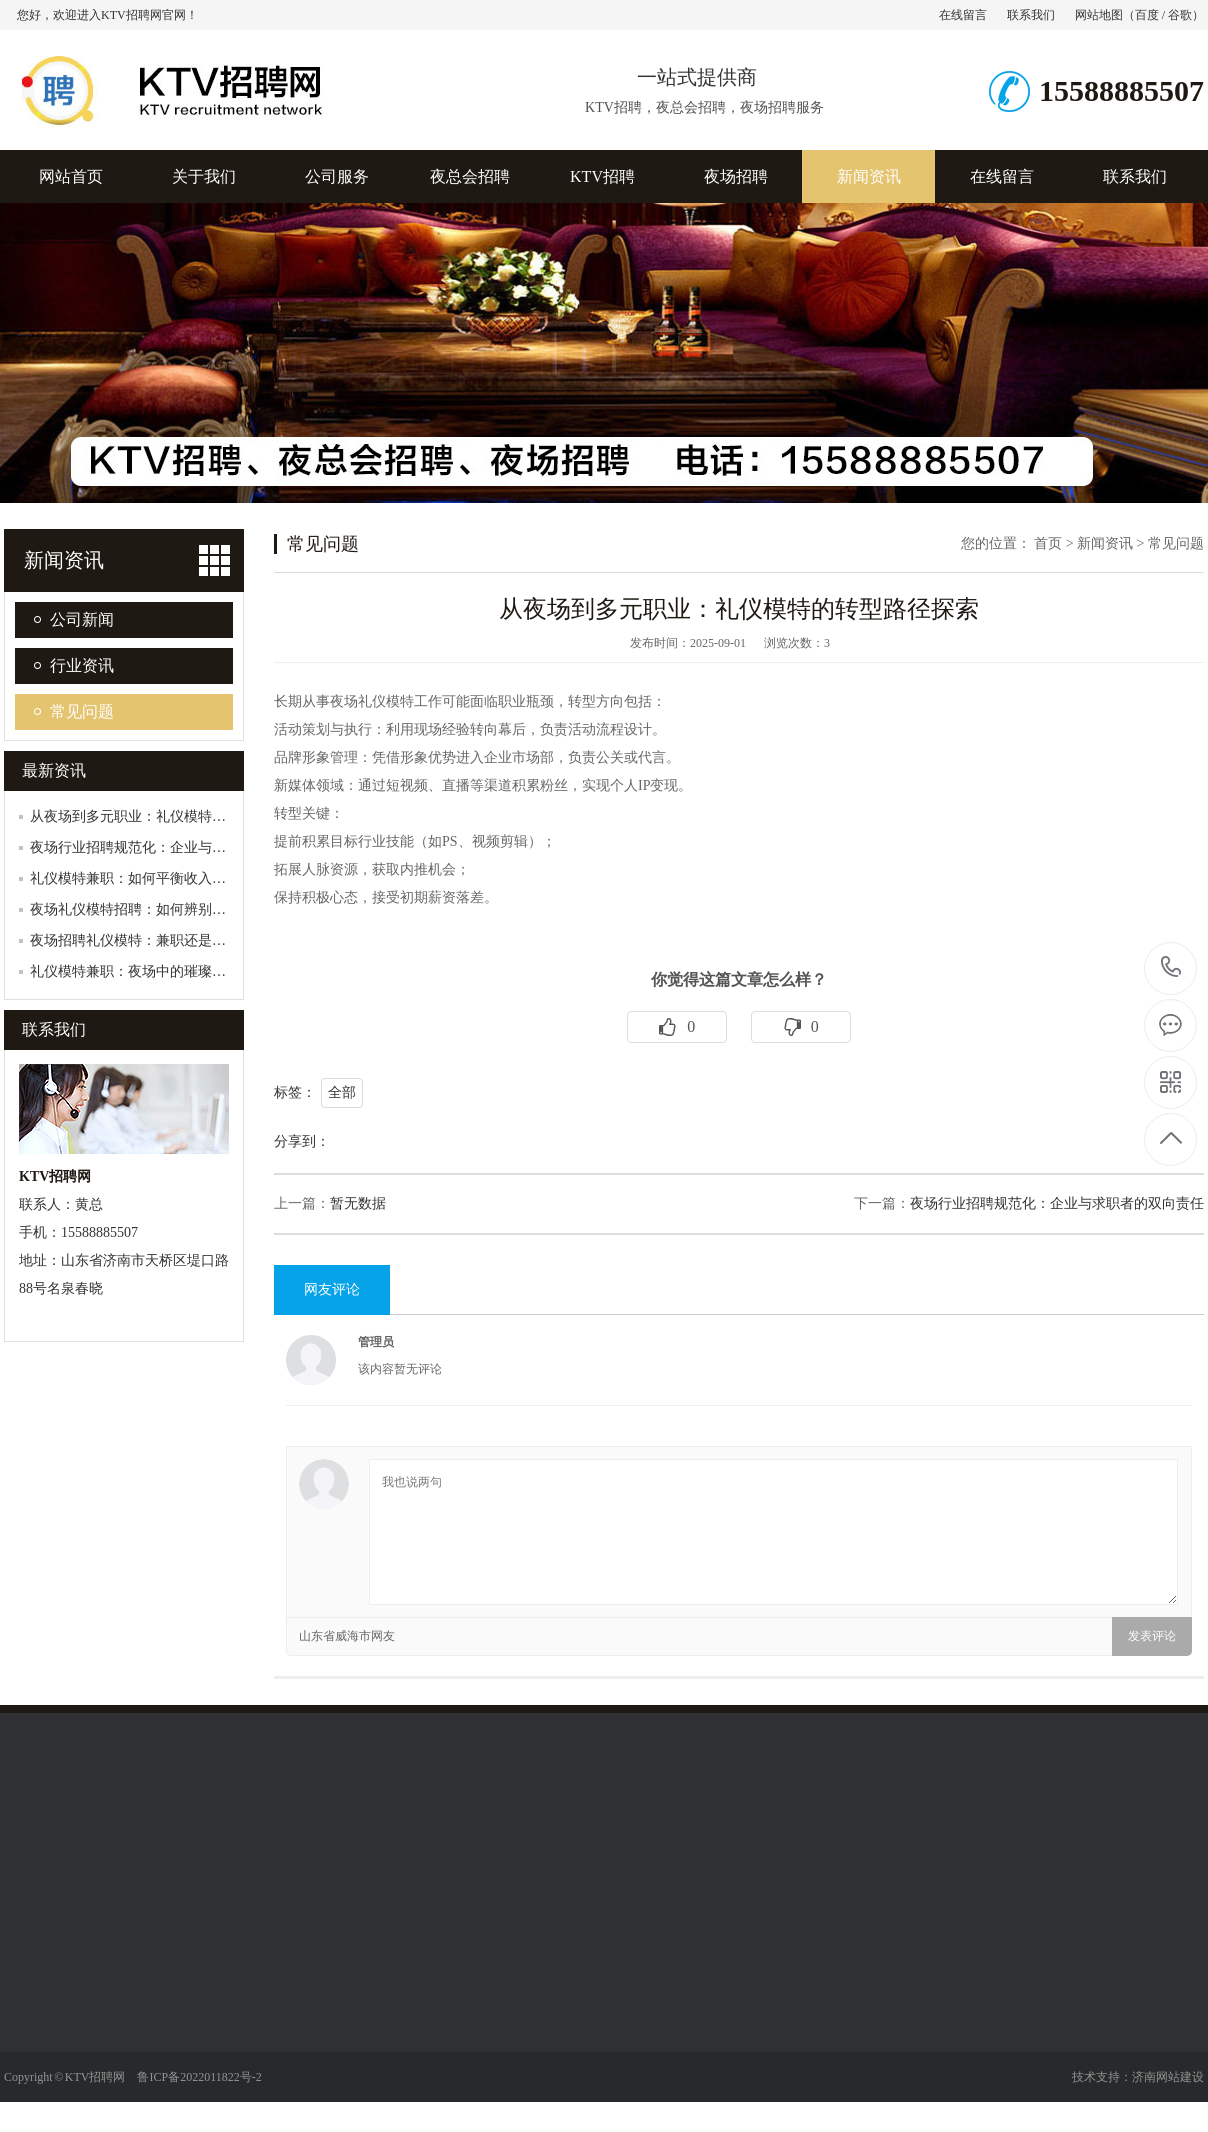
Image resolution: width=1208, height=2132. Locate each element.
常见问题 (82, 711)
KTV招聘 (602, 176)
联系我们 (1031, 15)
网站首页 (71, 176)
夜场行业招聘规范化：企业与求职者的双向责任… (184, 847)
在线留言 (963, 15)
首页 (1048, 543)
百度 (1147, 15)
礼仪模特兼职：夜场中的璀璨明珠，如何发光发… (184, 971)
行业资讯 (82, 665)
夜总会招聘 (470, 176)
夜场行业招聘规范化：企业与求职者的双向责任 (1057, 1203)
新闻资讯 (869, 176)
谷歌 (1180, 15)
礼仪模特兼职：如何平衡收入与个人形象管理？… (184, 878)
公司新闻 (82, 619)
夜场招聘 (736, 176)
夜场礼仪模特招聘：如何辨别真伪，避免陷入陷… (184, 909)
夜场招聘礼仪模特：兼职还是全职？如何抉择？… (184, 940)
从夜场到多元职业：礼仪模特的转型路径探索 (170, 816)
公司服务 (337, 176)
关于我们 (204, 176)
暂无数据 (358, 1203)
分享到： (302, 1141)
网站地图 (1099, 15)
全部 (342, 1092)
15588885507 (1171, 967)
